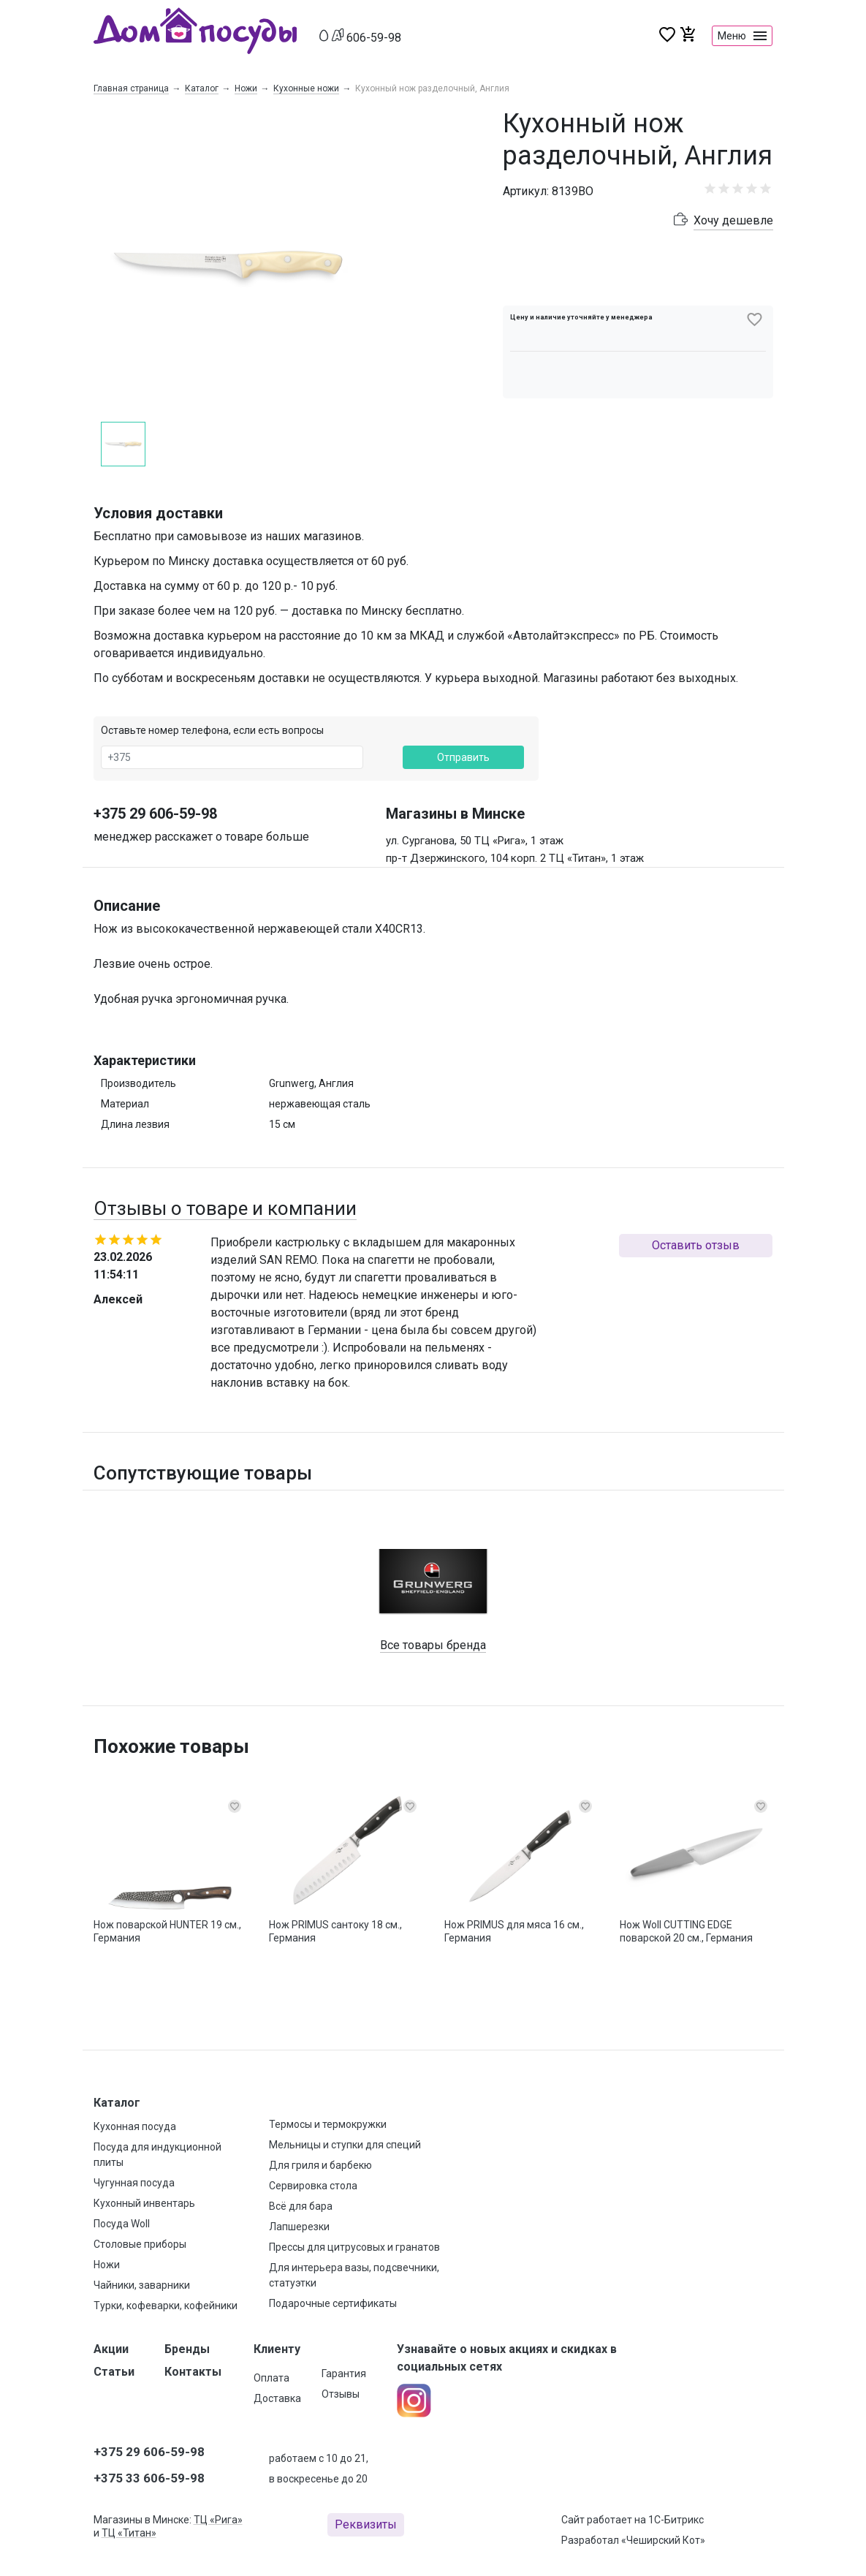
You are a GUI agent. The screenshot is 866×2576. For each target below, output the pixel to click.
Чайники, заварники (142, 2285)
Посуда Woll (122, 2224)
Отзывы (341, 2394)
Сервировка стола (313, 2186)
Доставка (277, 2398)
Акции (111, 2349)
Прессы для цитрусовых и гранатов (354, 2247)
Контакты (192, 2372)
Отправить (463, 757)
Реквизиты (366, 2524)
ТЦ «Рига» (218, 2520)
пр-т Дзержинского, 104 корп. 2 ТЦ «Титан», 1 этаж (515, 858)
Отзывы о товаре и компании (225, 1208)
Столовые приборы (140, 2244)
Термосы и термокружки (328, 2124)
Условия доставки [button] (158, 513)
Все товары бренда (433, 1645)
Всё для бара (301, 2206)
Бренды (187, 2349)
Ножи (246, 88)
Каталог (202, 88)
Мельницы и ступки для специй (345, 2145)
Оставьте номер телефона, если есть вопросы (212, 730)
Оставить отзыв (696, 1245)
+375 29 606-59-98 (155, 813)
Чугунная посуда (134, 2183)
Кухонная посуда (135, 2126)
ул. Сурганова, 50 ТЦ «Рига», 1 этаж (474, 840)
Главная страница (131, 88)
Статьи (114, 2372)
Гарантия (344, 2373)
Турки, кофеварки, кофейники (166, 2305)
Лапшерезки (299, 2226)
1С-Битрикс (676, 2520)
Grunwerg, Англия (311, 1083)
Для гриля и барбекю (320, 2165)
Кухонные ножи (306, 88)
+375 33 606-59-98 (149, 2478)
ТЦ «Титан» (129, 2533)
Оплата (271, 2378)
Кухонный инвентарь (144, 2203)
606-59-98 (373, 38)
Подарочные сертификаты (333, 2303)
